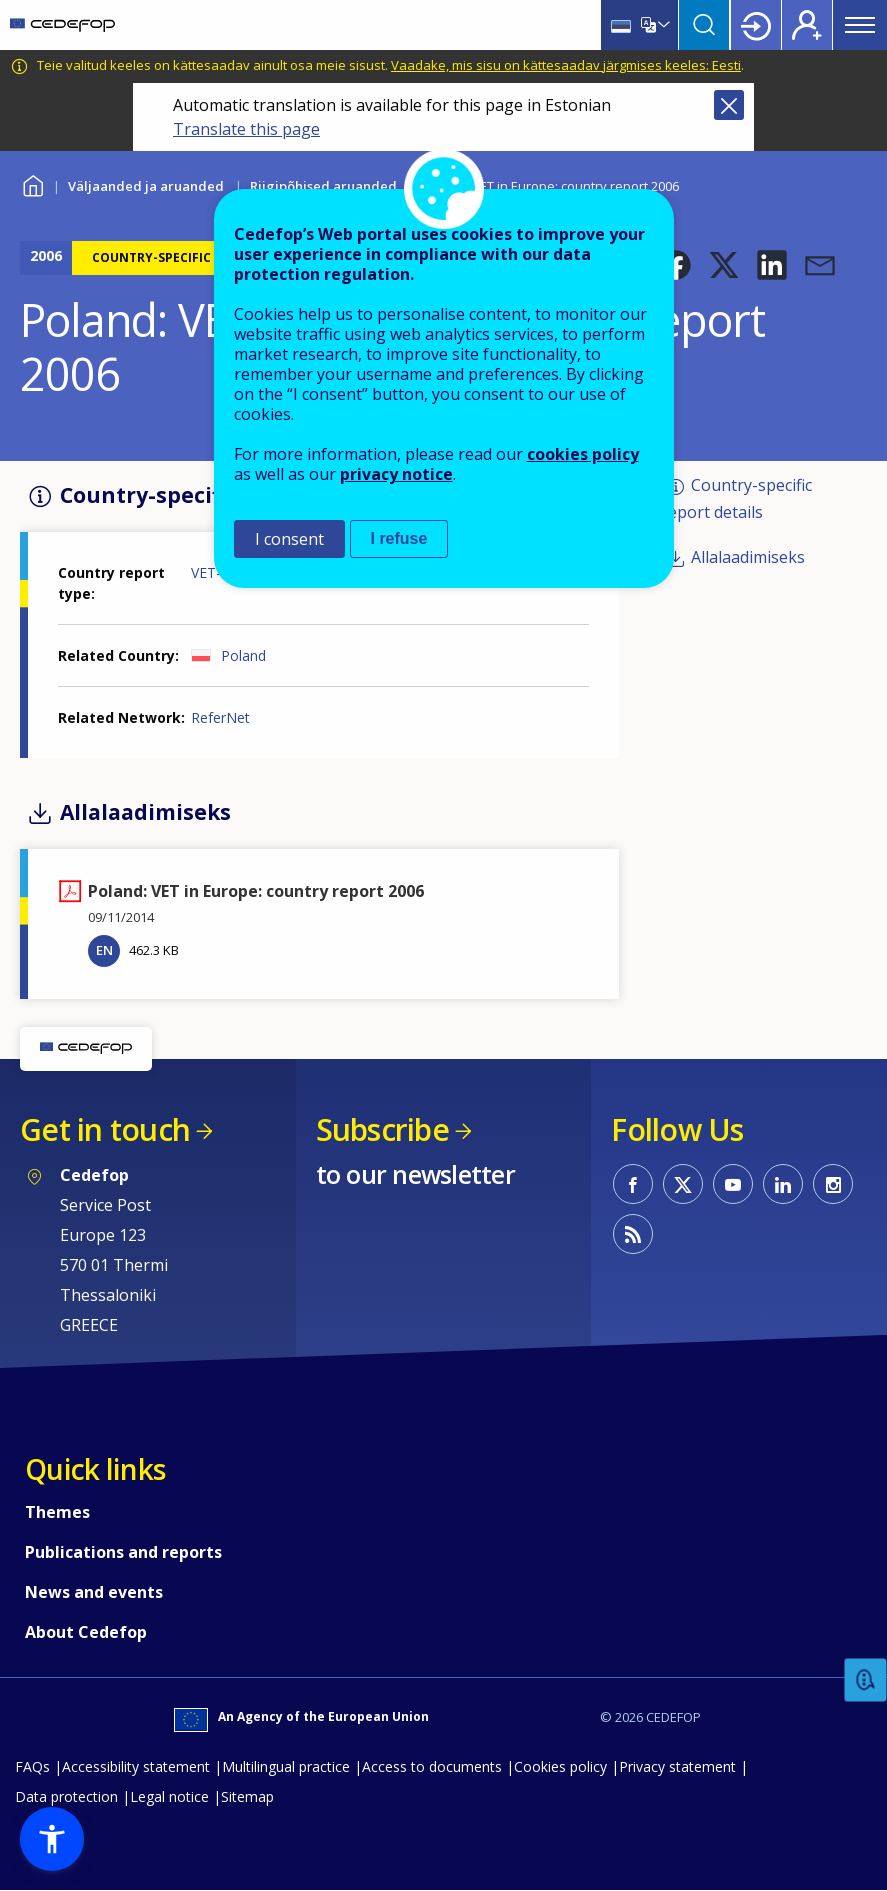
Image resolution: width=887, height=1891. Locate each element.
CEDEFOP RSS (633, 1234)
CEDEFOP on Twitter (683, 1184)
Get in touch (105, 1129)
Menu (860, 25)
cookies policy (583, 454)
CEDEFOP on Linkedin (783, 1184)
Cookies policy (560, 1766)
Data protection (66, 1796)
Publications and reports (123, 1552)
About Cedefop (86, 1632)
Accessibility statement (136, 1766)
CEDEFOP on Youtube (733, 1184)
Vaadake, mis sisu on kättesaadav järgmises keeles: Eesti (566, 65)
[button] (676, 265)
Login (756, 25)
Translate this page (246, 129)
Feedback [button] (866, 1680)
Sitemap (247, 1796)
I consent (289, 539)
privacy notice (396, 474)
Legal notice (169, 1796)
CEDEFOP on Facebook (633, 1184)
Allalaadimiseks (748, 557)
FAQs (32, 1766)
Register (807, 25)
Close (729, 105)
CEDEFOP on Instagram (833, 1184)
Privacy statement (677, 1766)
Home (32, 183)
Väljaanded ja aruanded (146, 186)
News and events (94, 1592)
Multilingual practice (286, 1766)
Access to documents (432, 1766)
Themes (57, 1512)
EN (104, 950)
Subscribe (382, 1129)
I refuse (399, 538)
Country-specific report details (736, 498)
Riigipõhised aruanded (323, 186)
